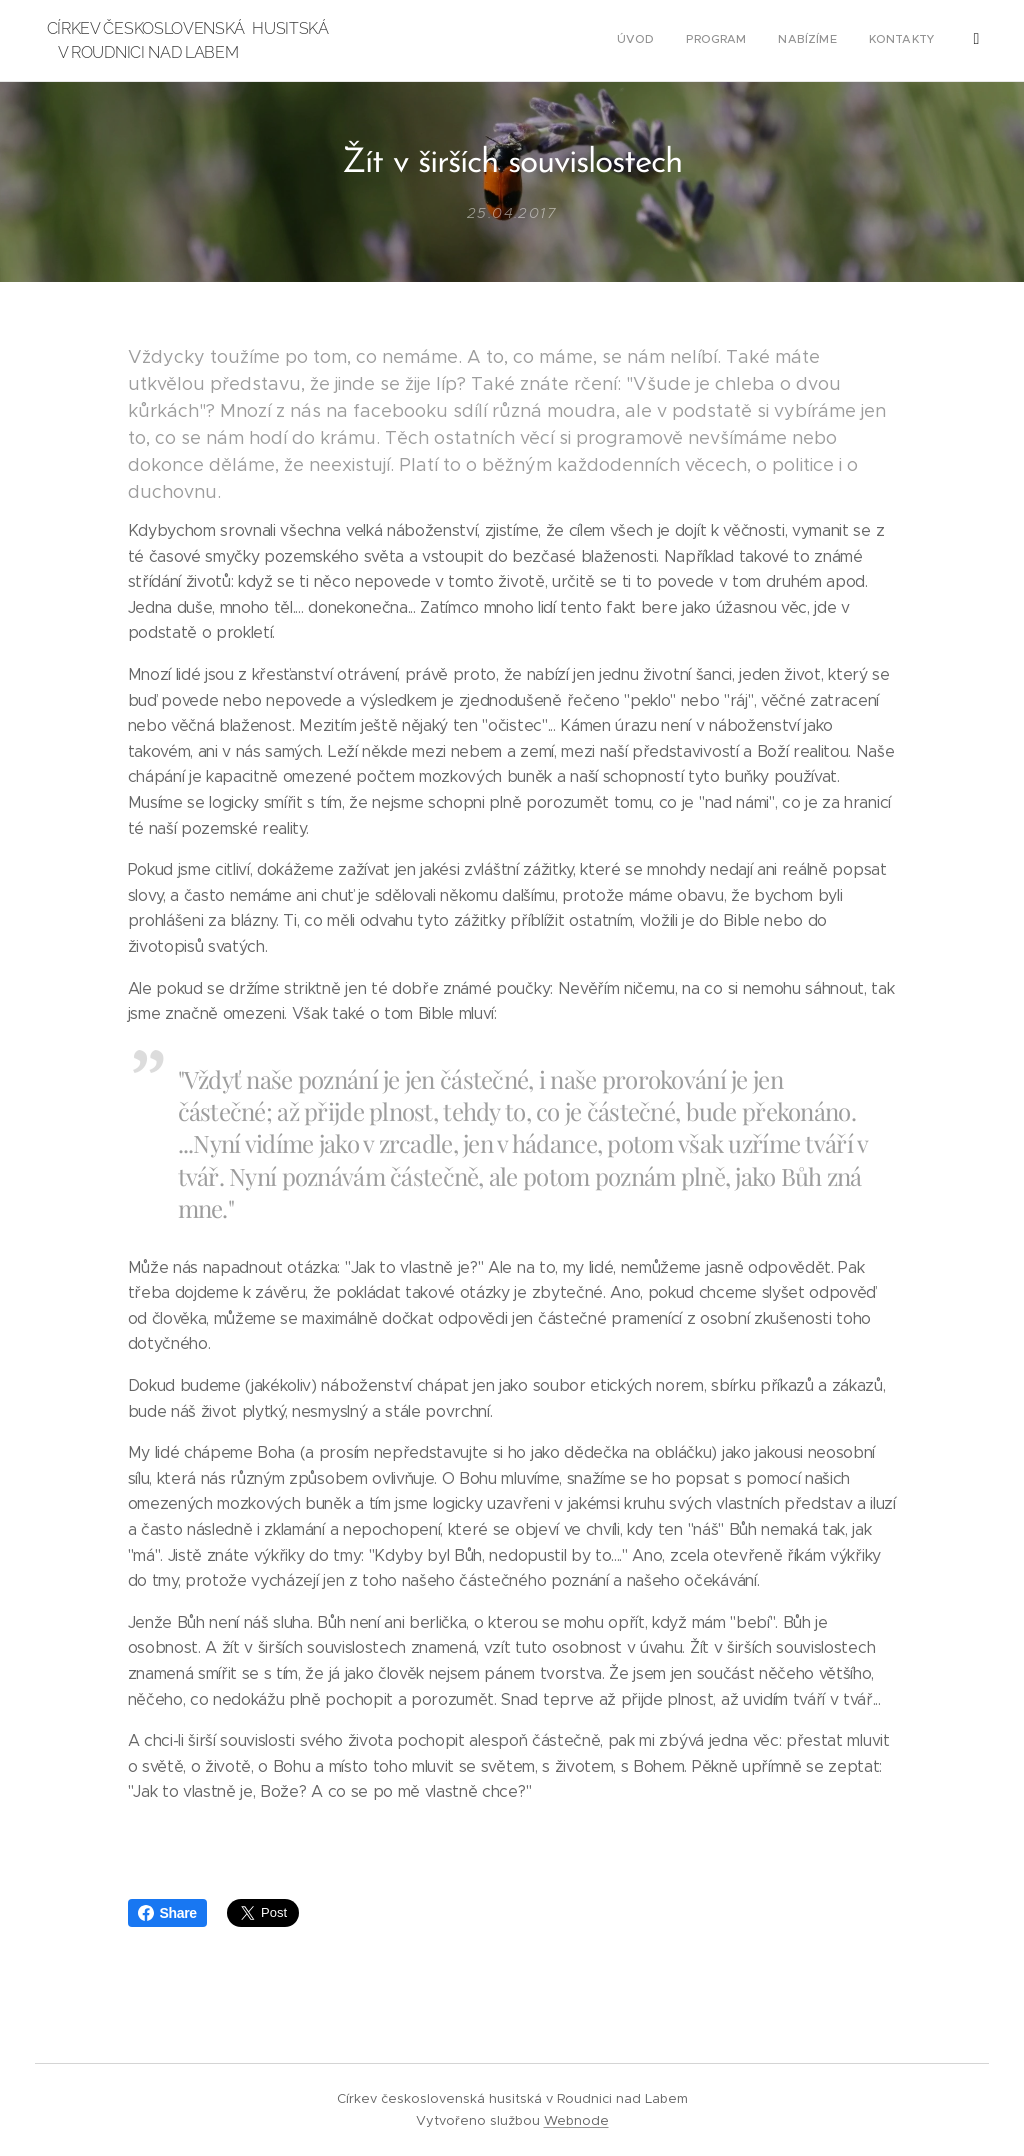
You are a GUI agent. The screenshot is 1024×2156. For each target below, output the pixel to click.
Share (167, 1913)
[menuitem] (834, 41)
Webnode (576, 2120)
